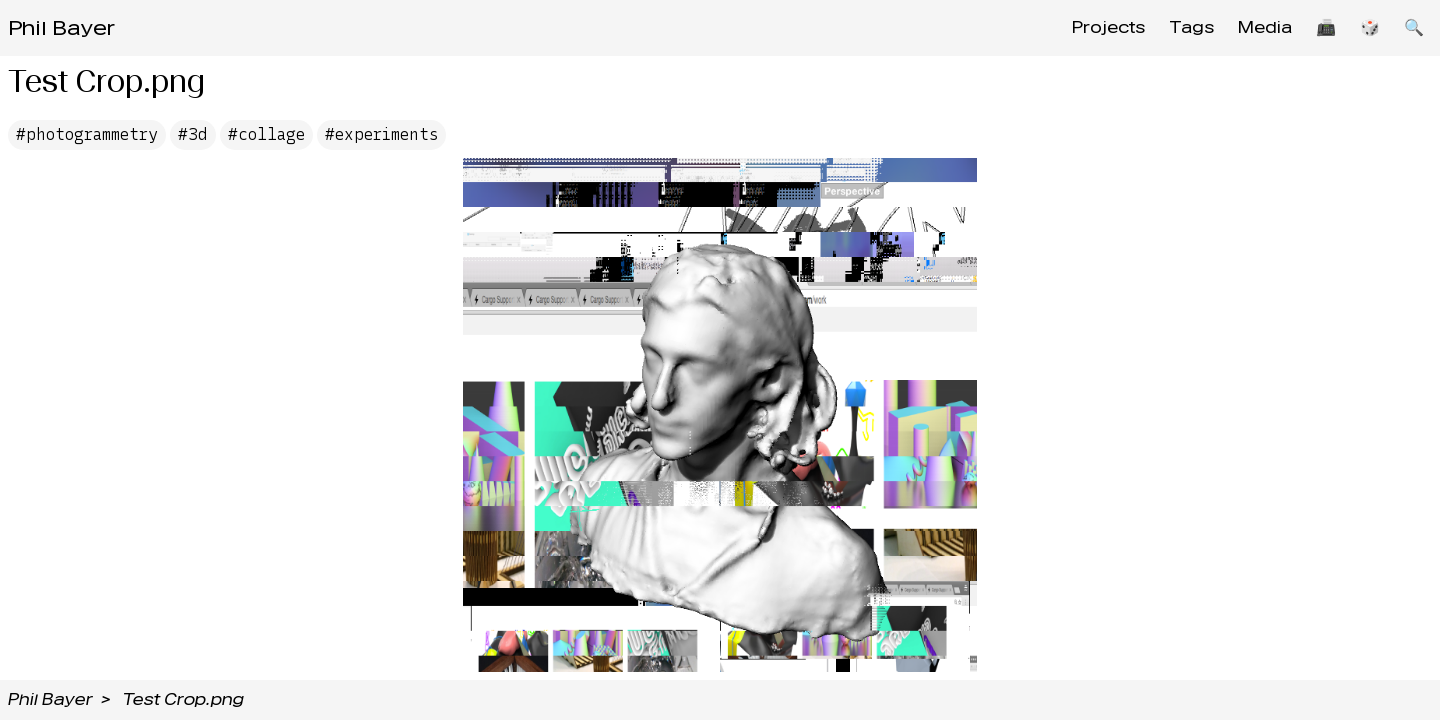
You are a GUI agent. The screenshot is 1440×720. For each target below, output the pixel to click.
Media (1265, 27)
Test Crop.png (183, 699)
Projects (1108, 27)
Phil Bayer (61, 28)
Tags (1191, 27)
